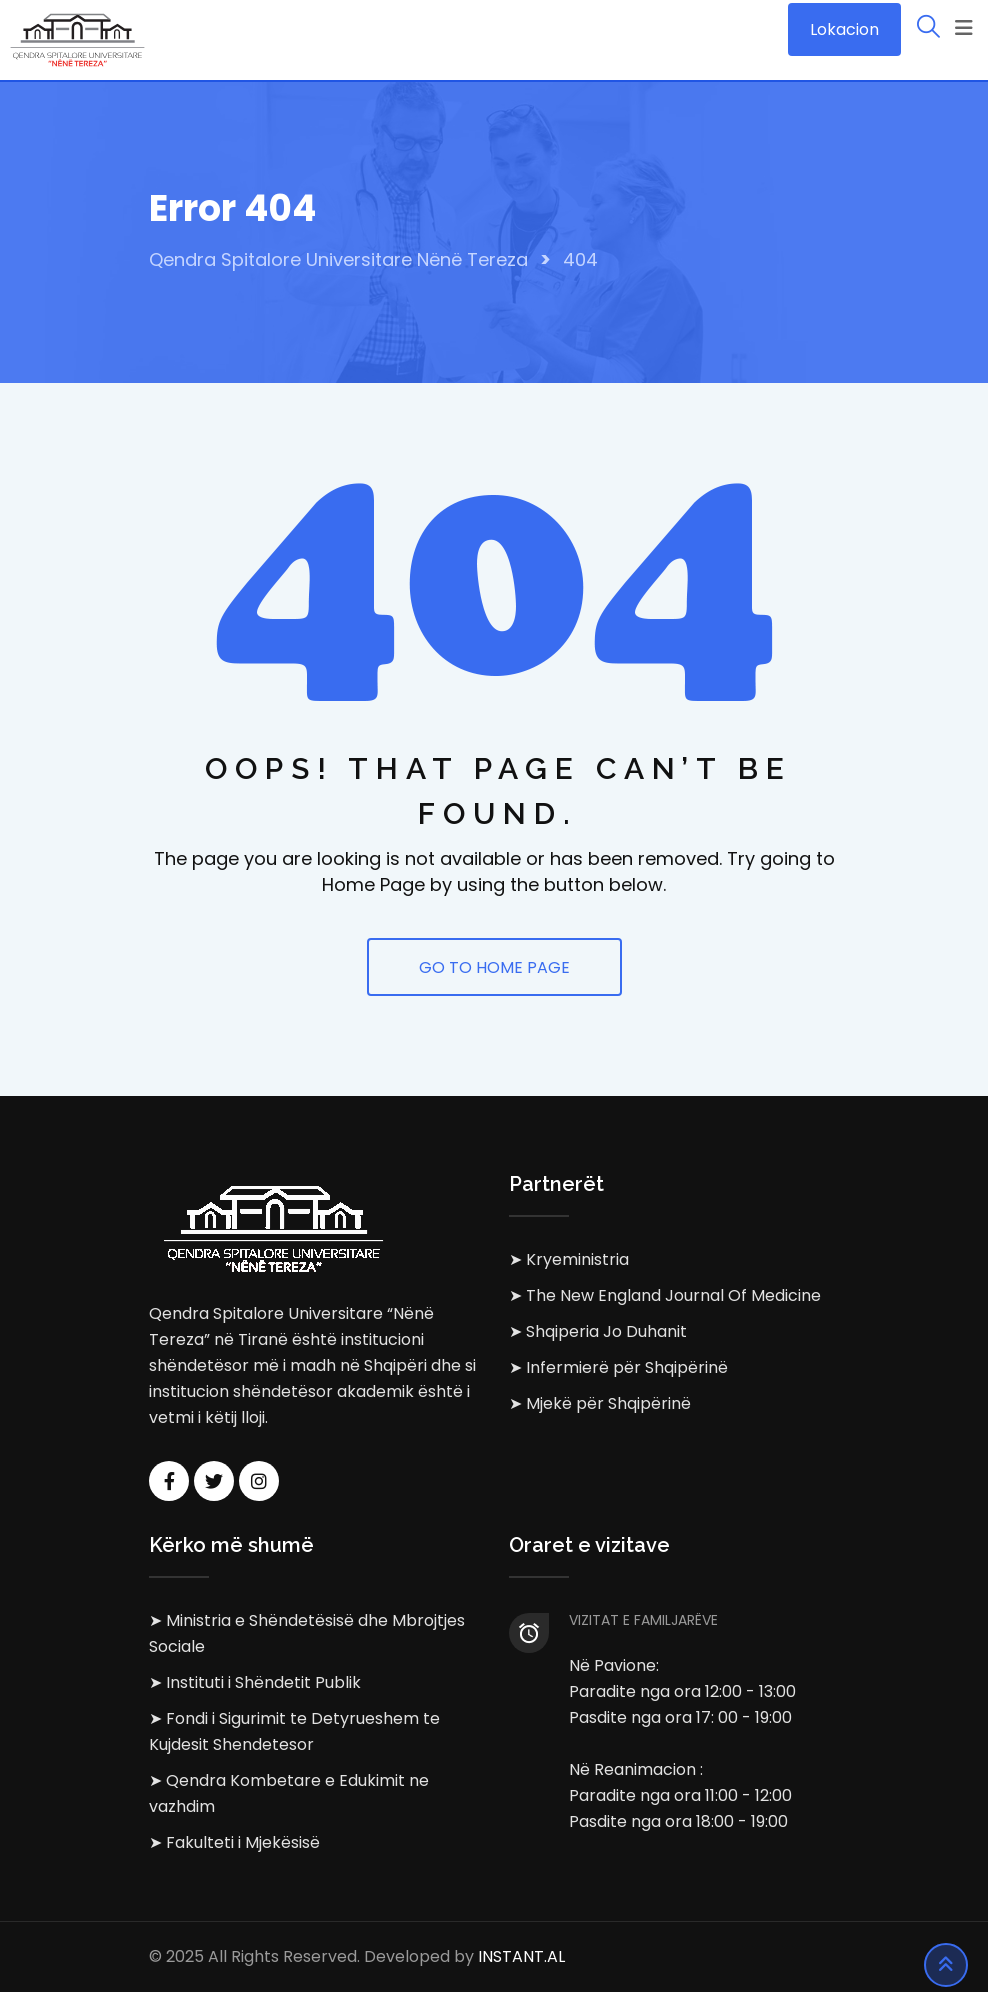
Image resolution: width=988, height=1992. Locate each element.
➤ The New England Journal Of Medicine (665, 1295)
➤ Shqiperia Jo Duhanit (598, 1331)
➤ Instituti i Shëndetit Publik (255, 1682)
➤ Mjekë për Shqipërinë (600, 1403)
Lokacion (844, 29)
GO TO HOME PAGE (494, 967)
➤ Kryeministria (569, 1259)
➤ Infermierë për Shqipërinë (618, 1367)
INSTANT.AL (521, 1956)
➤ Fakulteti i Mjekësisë (234, 1842)
